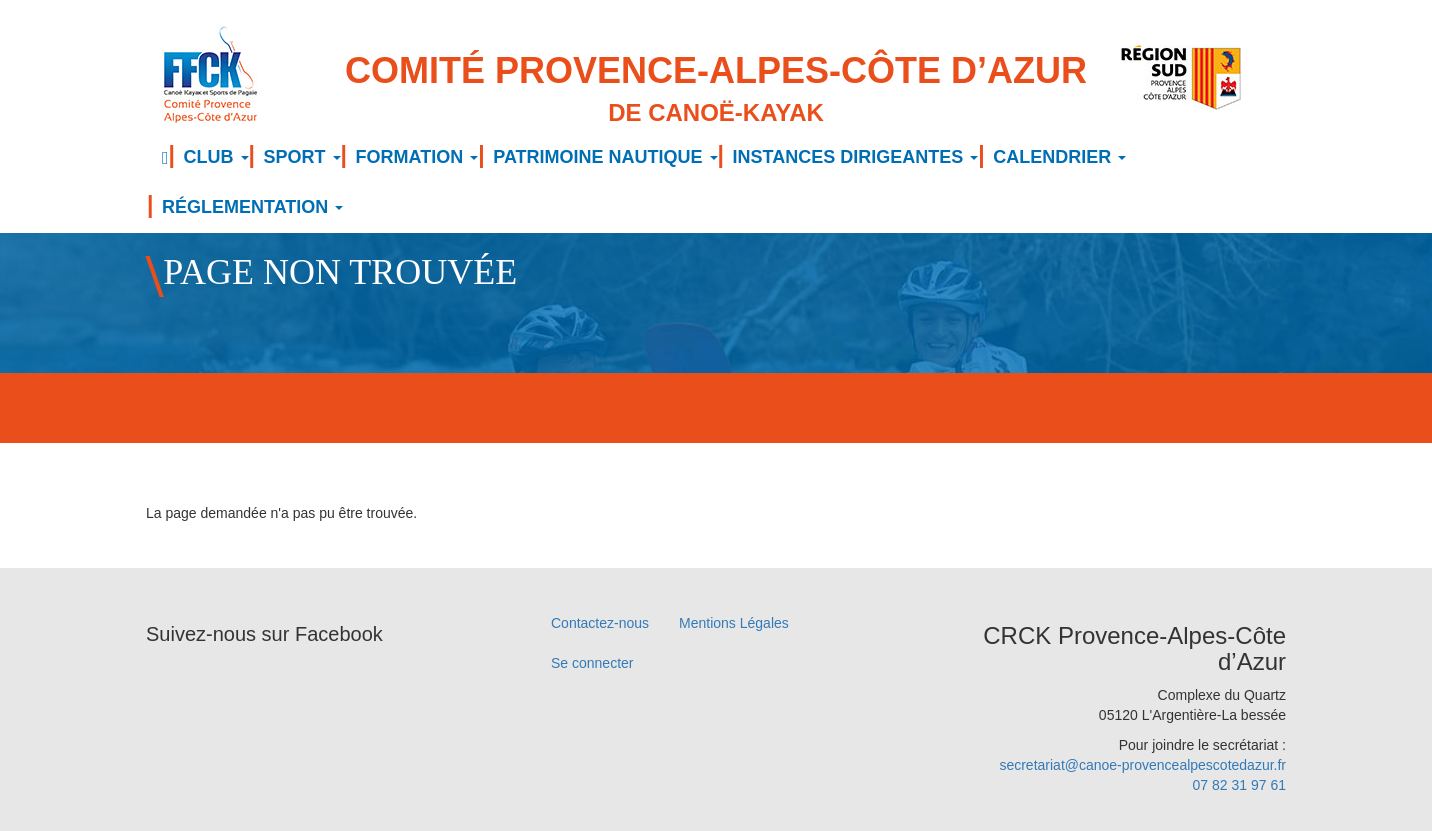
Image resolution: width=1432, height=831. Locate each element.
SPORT (302, 157)
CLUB (216, 157)
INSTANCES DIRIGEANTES (856, 157)
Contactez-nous (600, 623)
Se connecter (592, 663)
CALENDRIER (1059, 157)
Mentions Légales (734, 623)
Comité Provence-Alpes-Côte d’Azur (716, 90)
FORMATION (417, 157)
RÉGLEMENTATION (252, 207)
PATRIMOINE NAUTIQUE (605, 157)
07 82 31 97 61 (1239, 785)
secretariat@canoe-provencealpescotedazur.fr (1142, 765)
